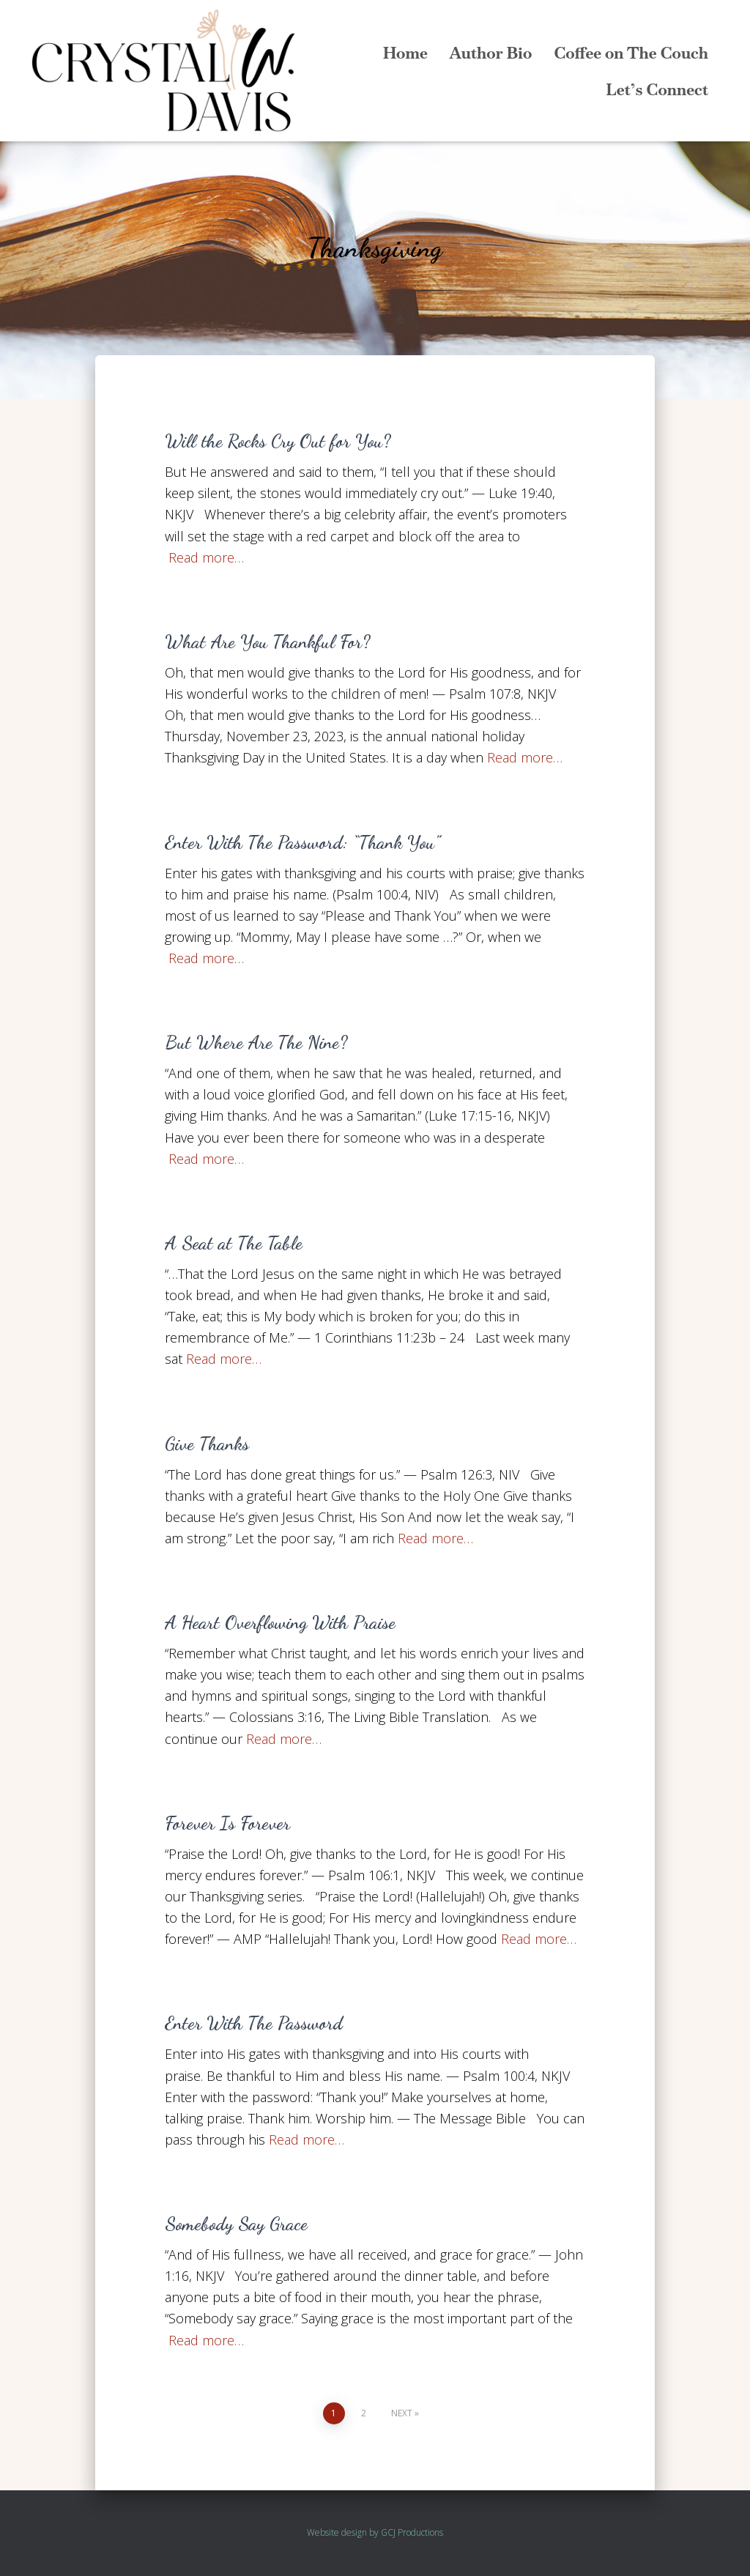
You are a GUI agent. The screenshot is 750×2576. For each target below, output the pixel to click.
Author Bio (491, 52)
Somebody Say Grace (236, 2224)
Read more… (206, 557)
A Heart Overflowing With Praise (280, 1622)
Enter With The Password (254, 2023)
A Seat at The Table (233, 1243)
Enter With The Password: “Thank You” (302, 842)
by (374, 2532)
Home (405, 52)
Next (401, 2413)
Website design (337, 2532)
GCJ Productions (412, 2532)
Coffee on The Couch (631, 52)
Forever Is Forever (227, 1823)
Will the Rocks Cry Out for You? (277, 441)
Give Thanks (207, 1444)
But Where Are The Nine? (256, 1042)
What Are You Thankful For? (267, 642)
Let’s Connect (657, 89)
